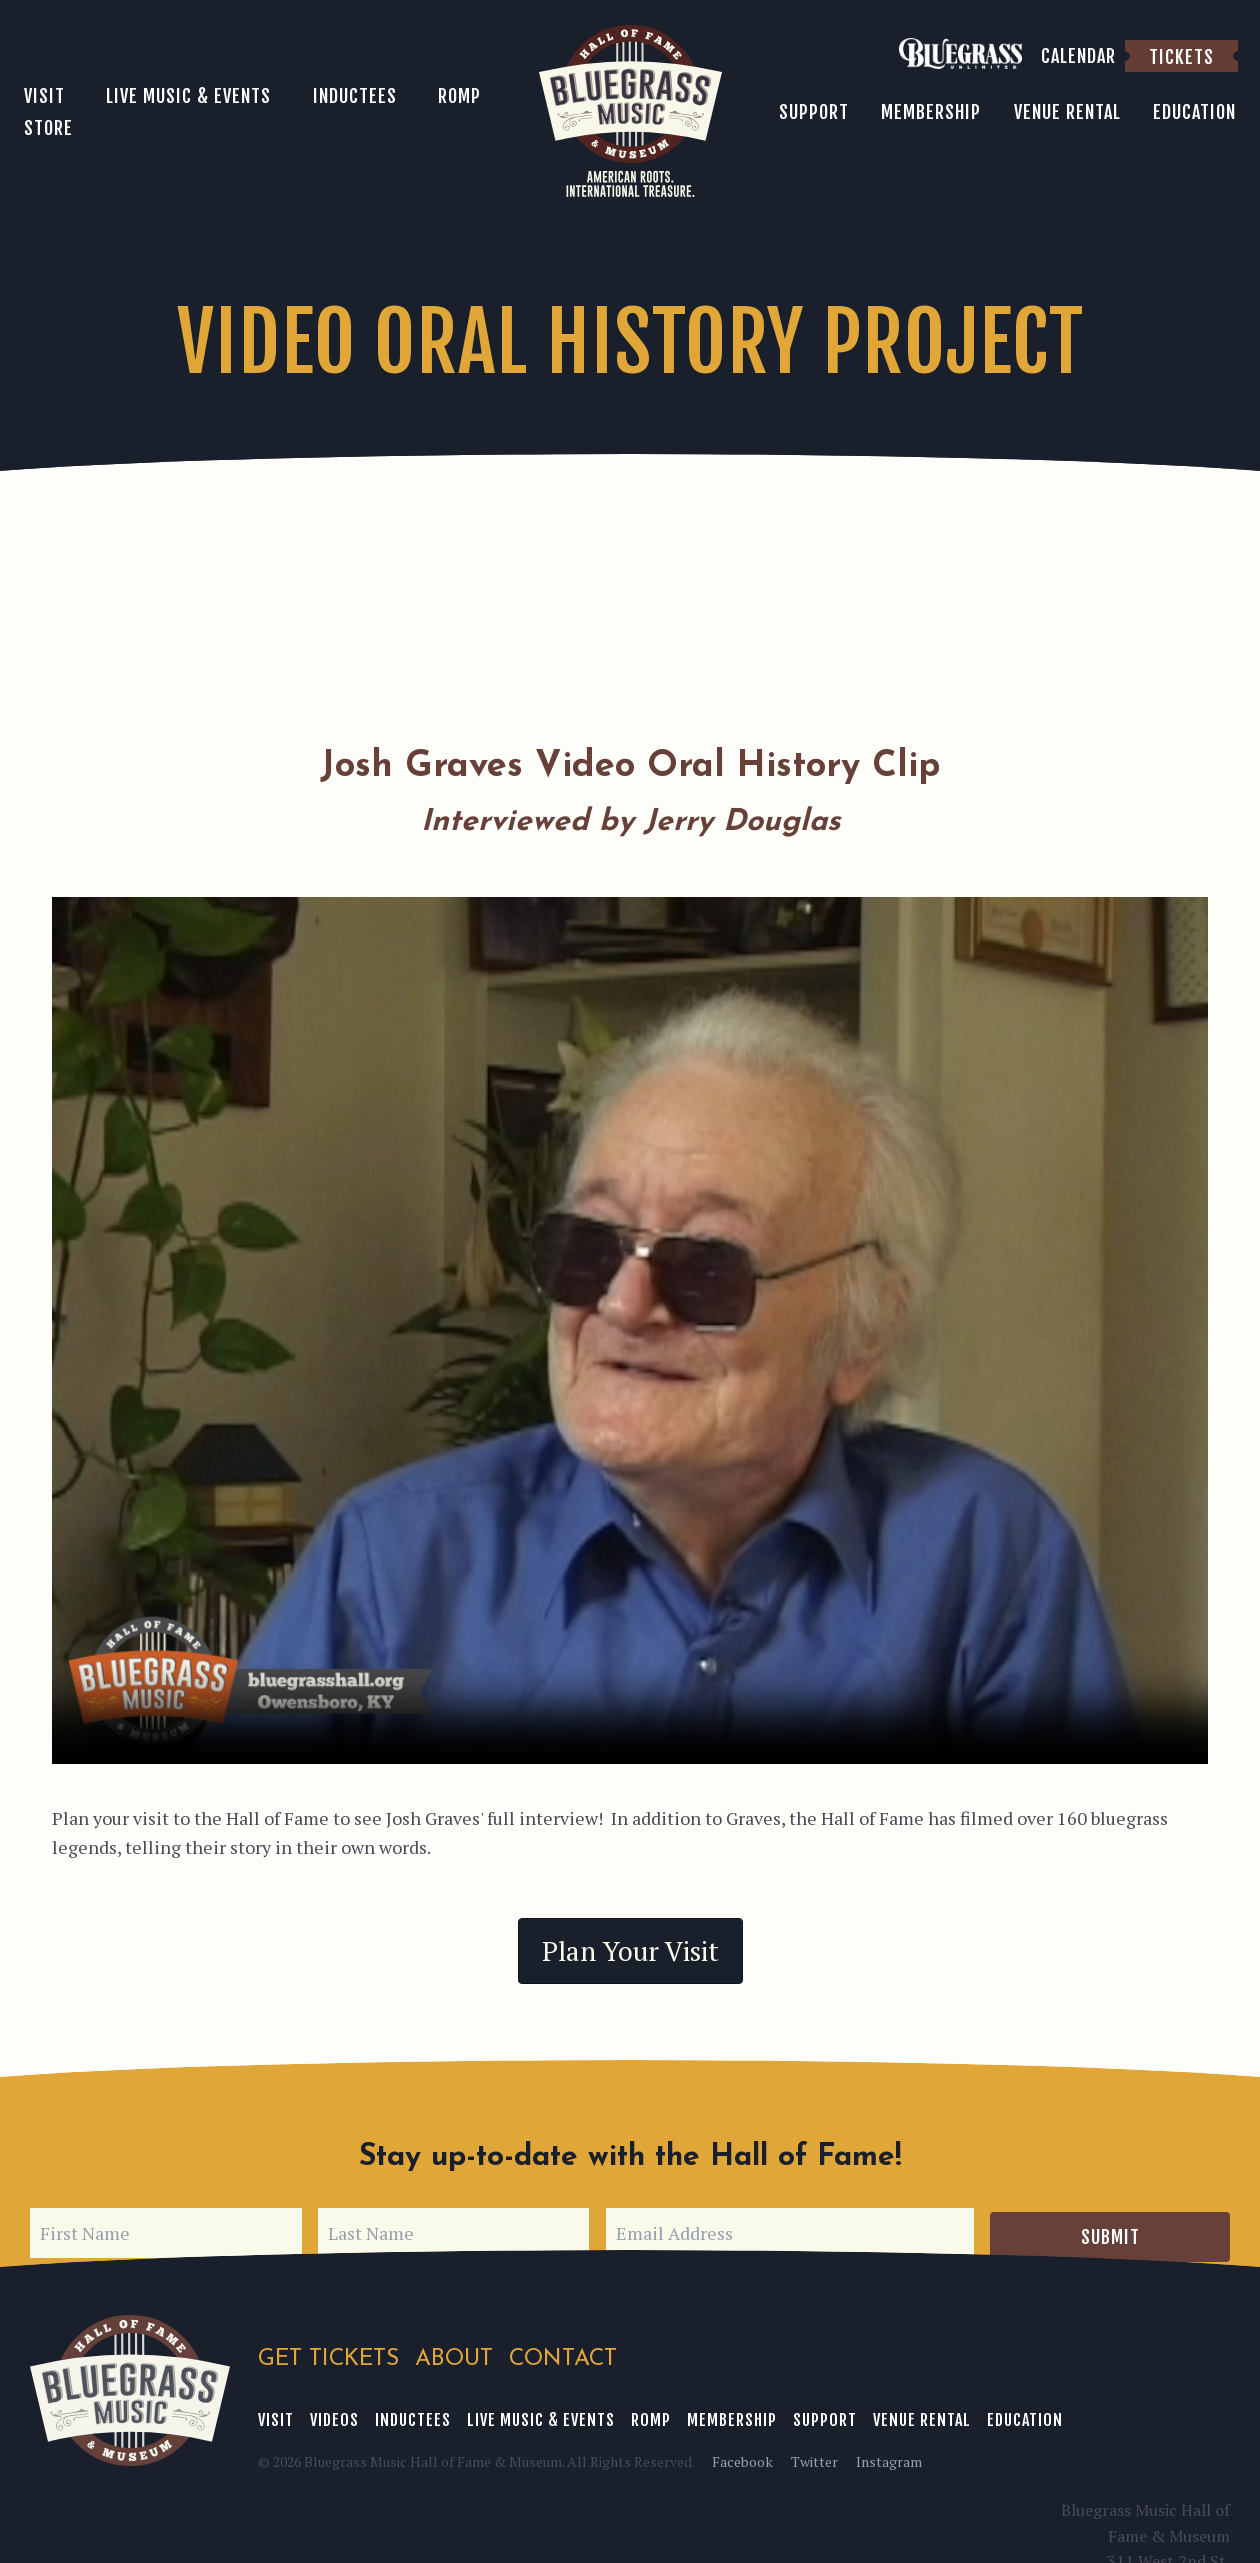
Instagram (889, 2457)
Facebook (742, 2457)
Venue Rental (922, 2416)
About (455, 2355)
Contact (565, 2355)
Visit (276, 2416)
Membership (732, 2416)
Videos (334, 2416)
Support (825, 2416)
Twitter (814, 2457)
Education (1025, 2416)
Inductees (413, 2416)
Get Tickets (328, 2355)
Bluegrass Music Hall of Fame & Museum (130, 2386)
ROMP (651, 2416)
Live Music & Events (541, 2416)
